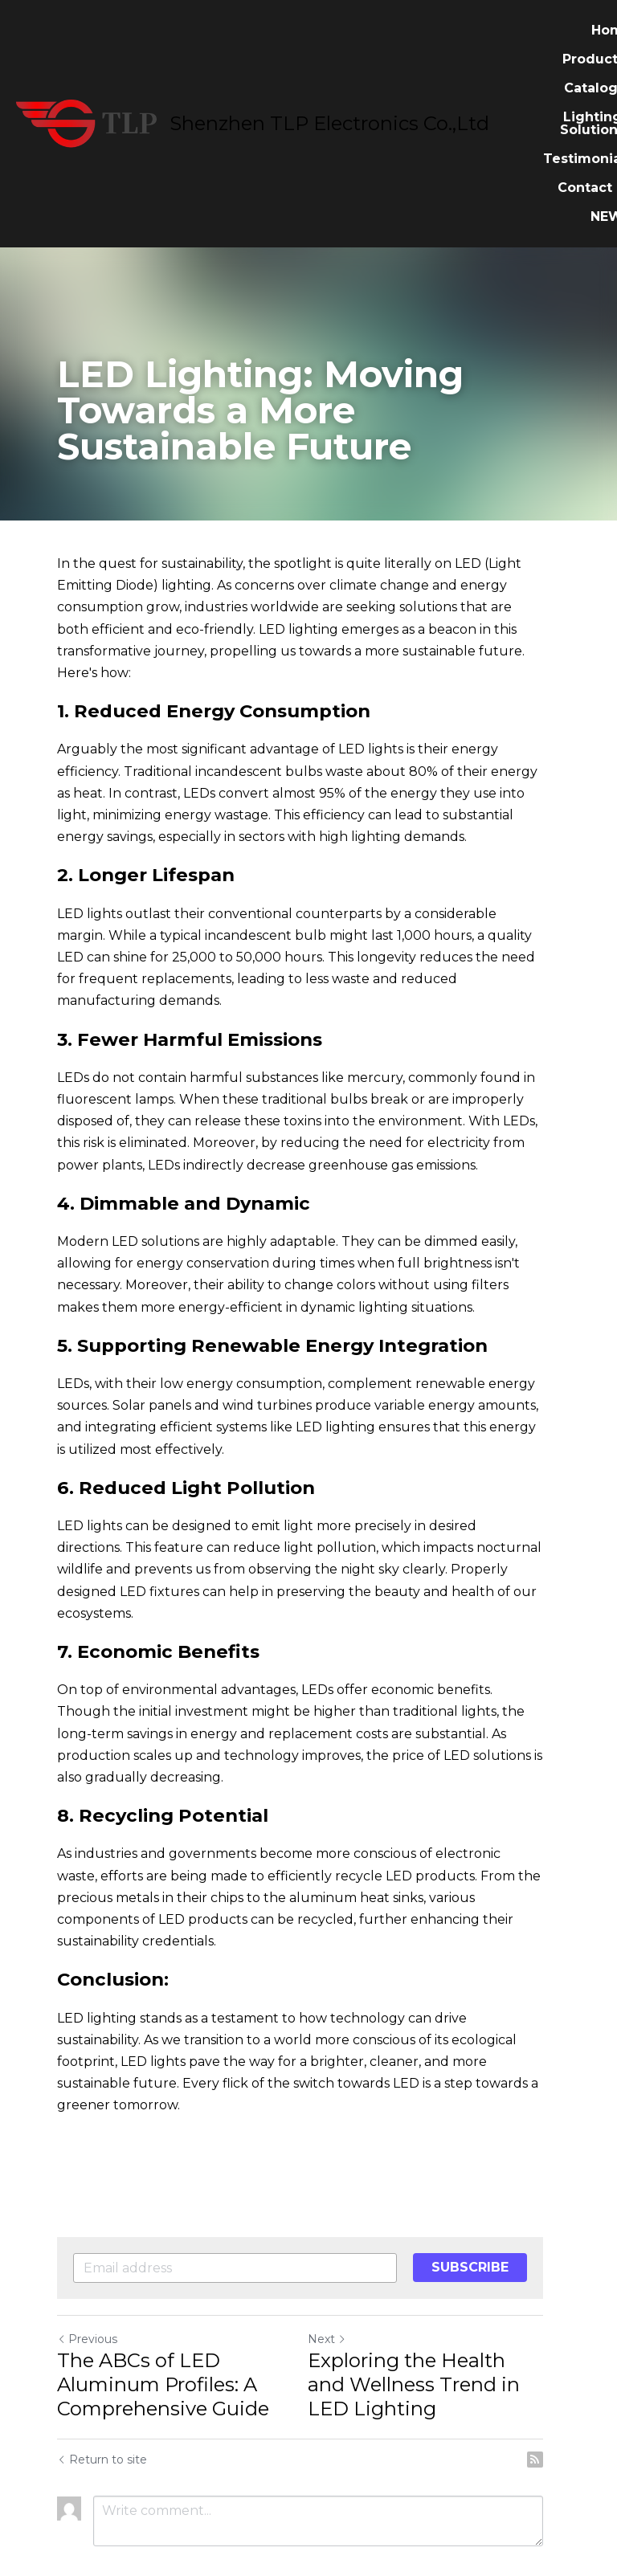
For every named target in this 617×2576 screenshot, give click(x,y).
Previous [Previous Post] (87, 2273)
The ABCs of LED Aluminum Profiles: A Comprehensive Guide (163, 2318)
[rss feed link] (552, 2394)
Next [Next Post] (336, 2273)
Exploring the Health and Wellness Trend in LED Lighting (436, 2318)
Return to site (102, 2393)
